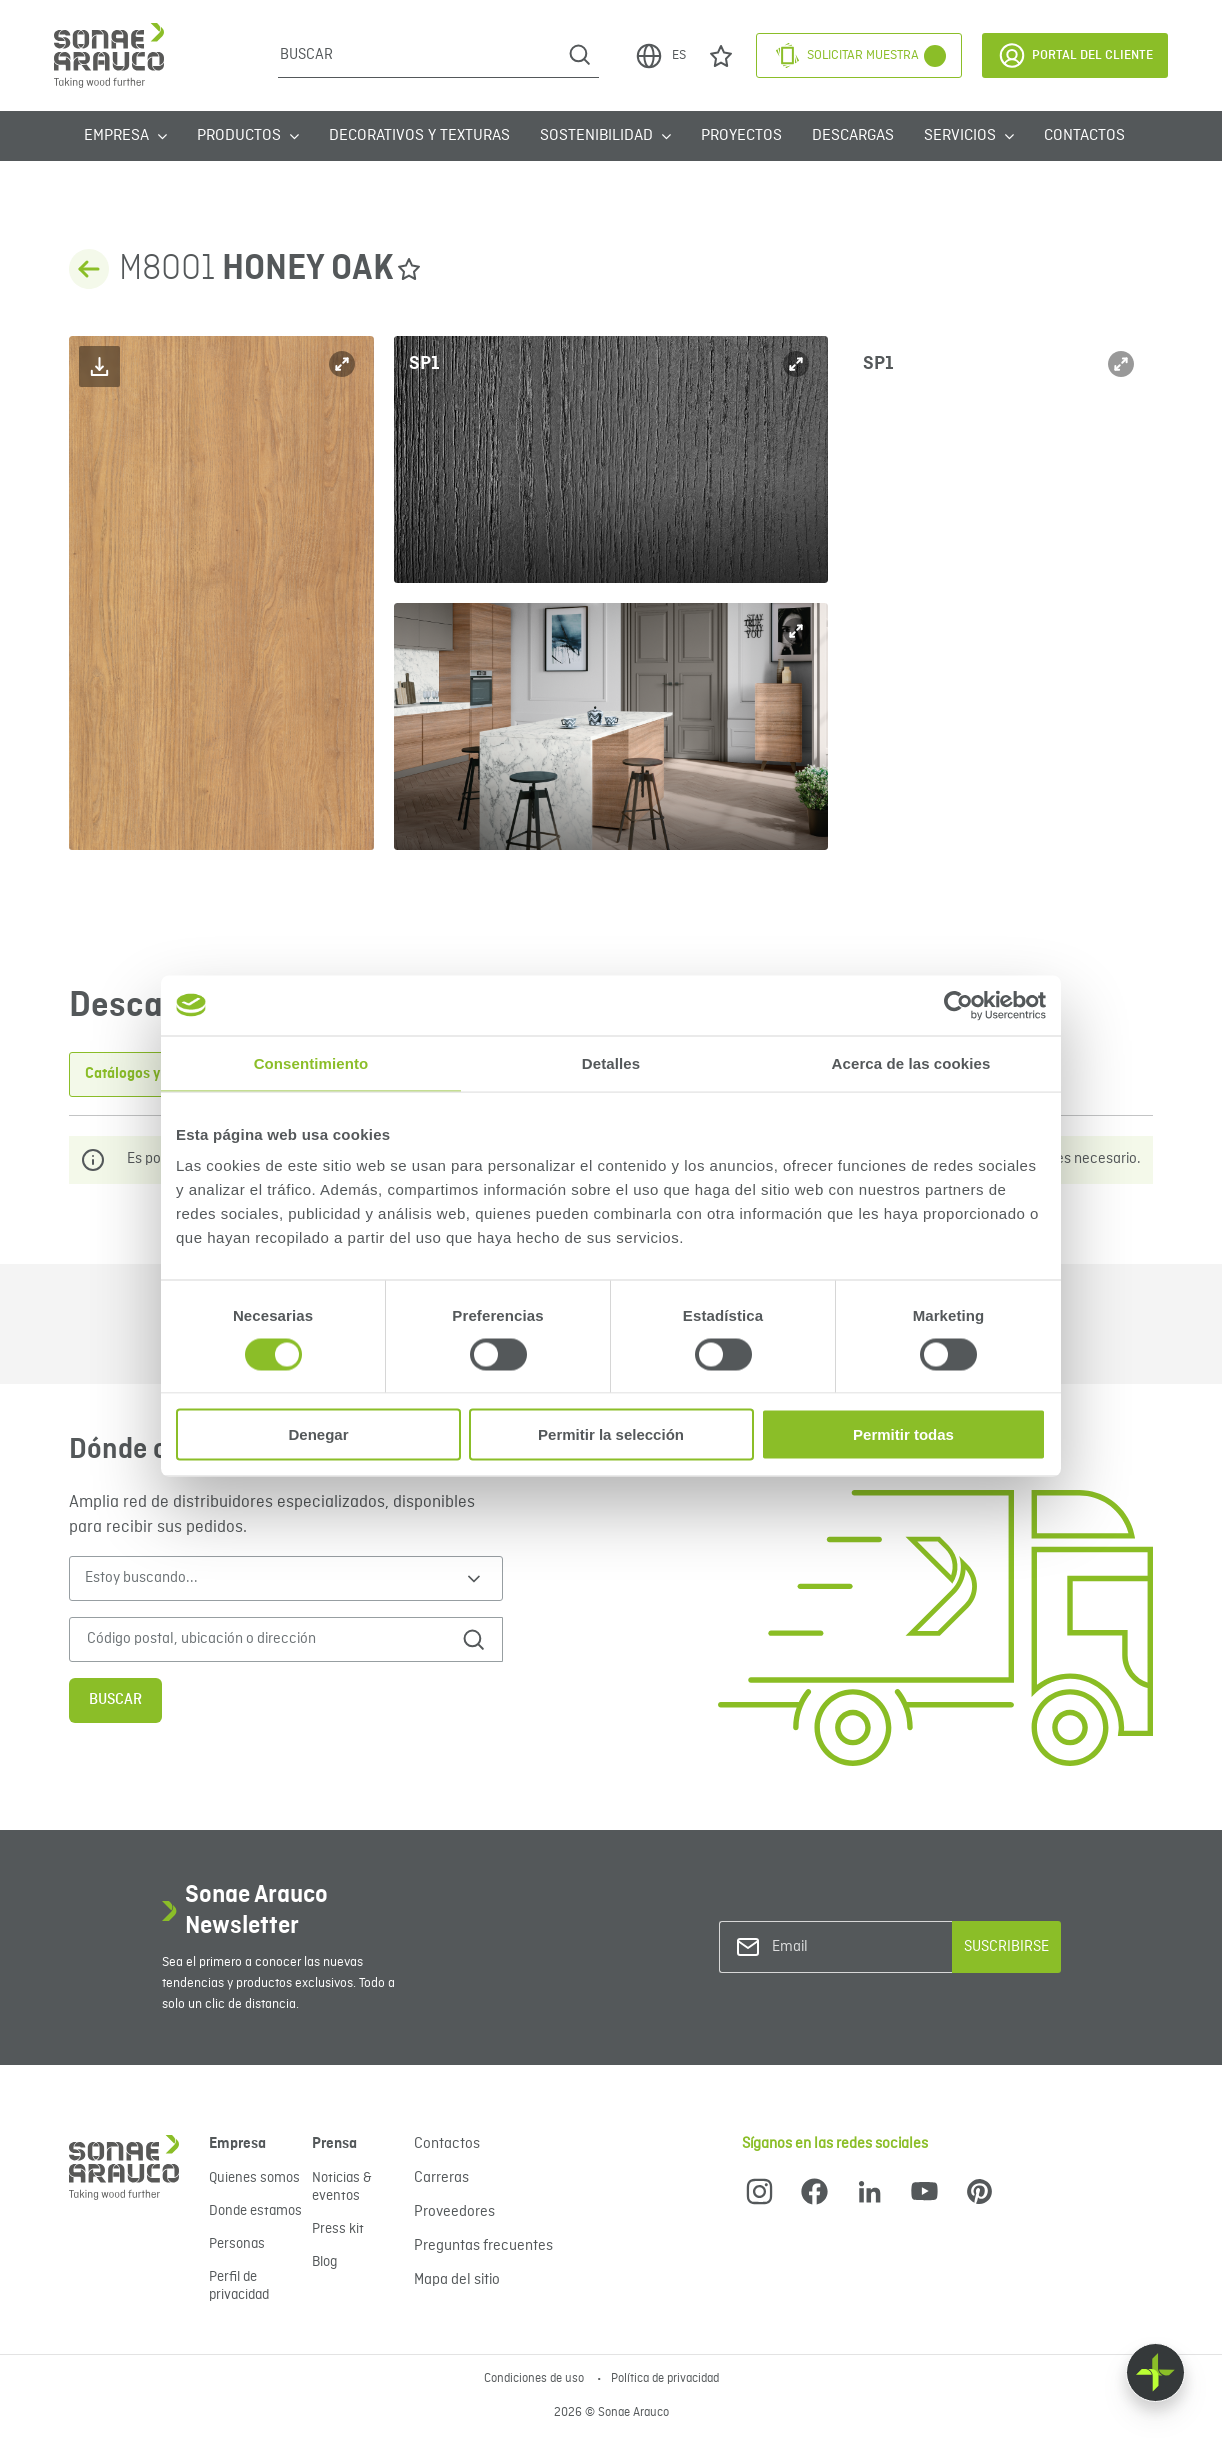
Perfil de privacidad (239, 2286)
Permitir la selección (611, 1434)
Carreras (441, 2178)
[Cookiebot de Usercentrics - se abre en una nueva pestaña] (958, 1005)
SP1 (424, 363)
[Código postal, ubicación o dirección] (261, 1639)
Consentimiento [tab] (311, 1062)
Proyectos (741, 136)
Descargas (853, 136)
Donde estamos (255, 2211)
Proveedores (454, 2212)
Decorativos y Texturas (419, 136)
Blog (324, 2262)
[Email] (853, 1947)
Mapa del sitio (457, 2280)
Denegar (318, 1434)
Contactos (1084, 136)
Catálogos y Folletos (150, 1074)
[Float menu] (1155, 2372)
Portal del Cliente (1075, 55)
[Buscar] (419, 55)
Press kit (338, 2229)
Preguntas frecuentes (483, 2246)
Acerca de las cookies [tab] (911, 1062)
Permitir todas (903, 1434)
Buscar (115, 1700)
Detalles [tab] (611, 1062)
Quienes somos (254, 2178)
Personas (237, 2244)
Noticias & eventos (342, 2187)
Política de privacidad (665, 2379)
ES (660, 56)
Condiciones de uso (535, 2379)
